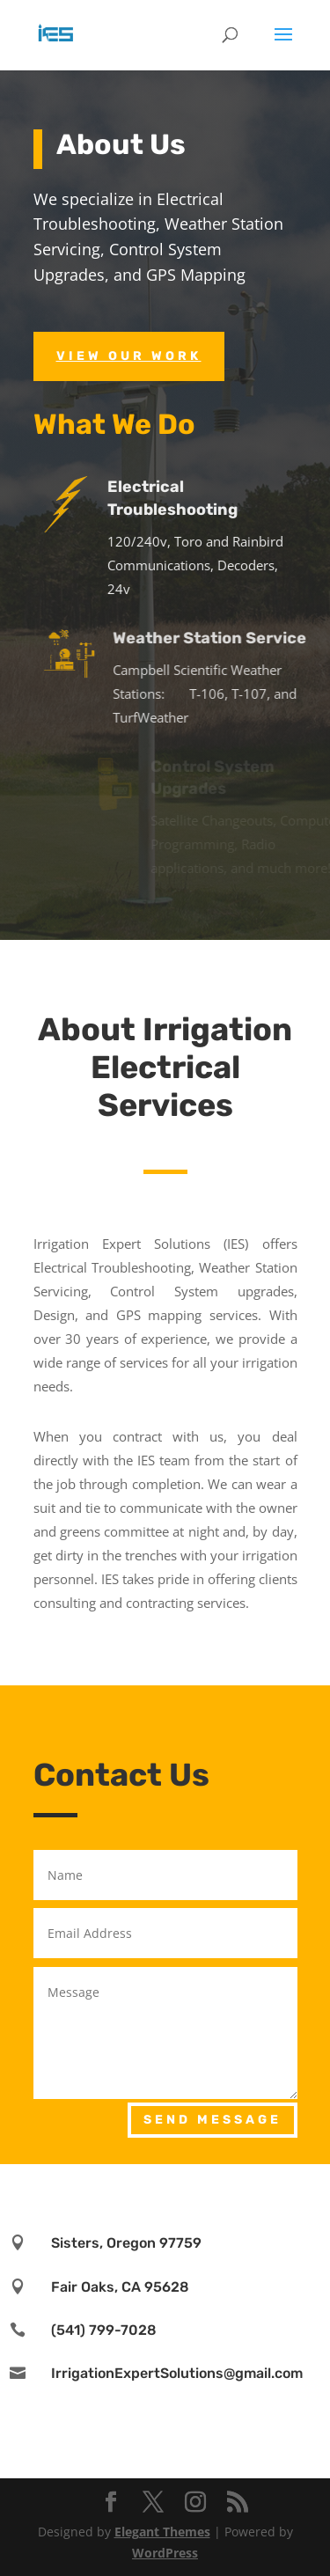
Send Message (212, 2119)
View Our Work (129, 356)
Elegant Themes (162, 2531)
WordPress (165, 2552)
